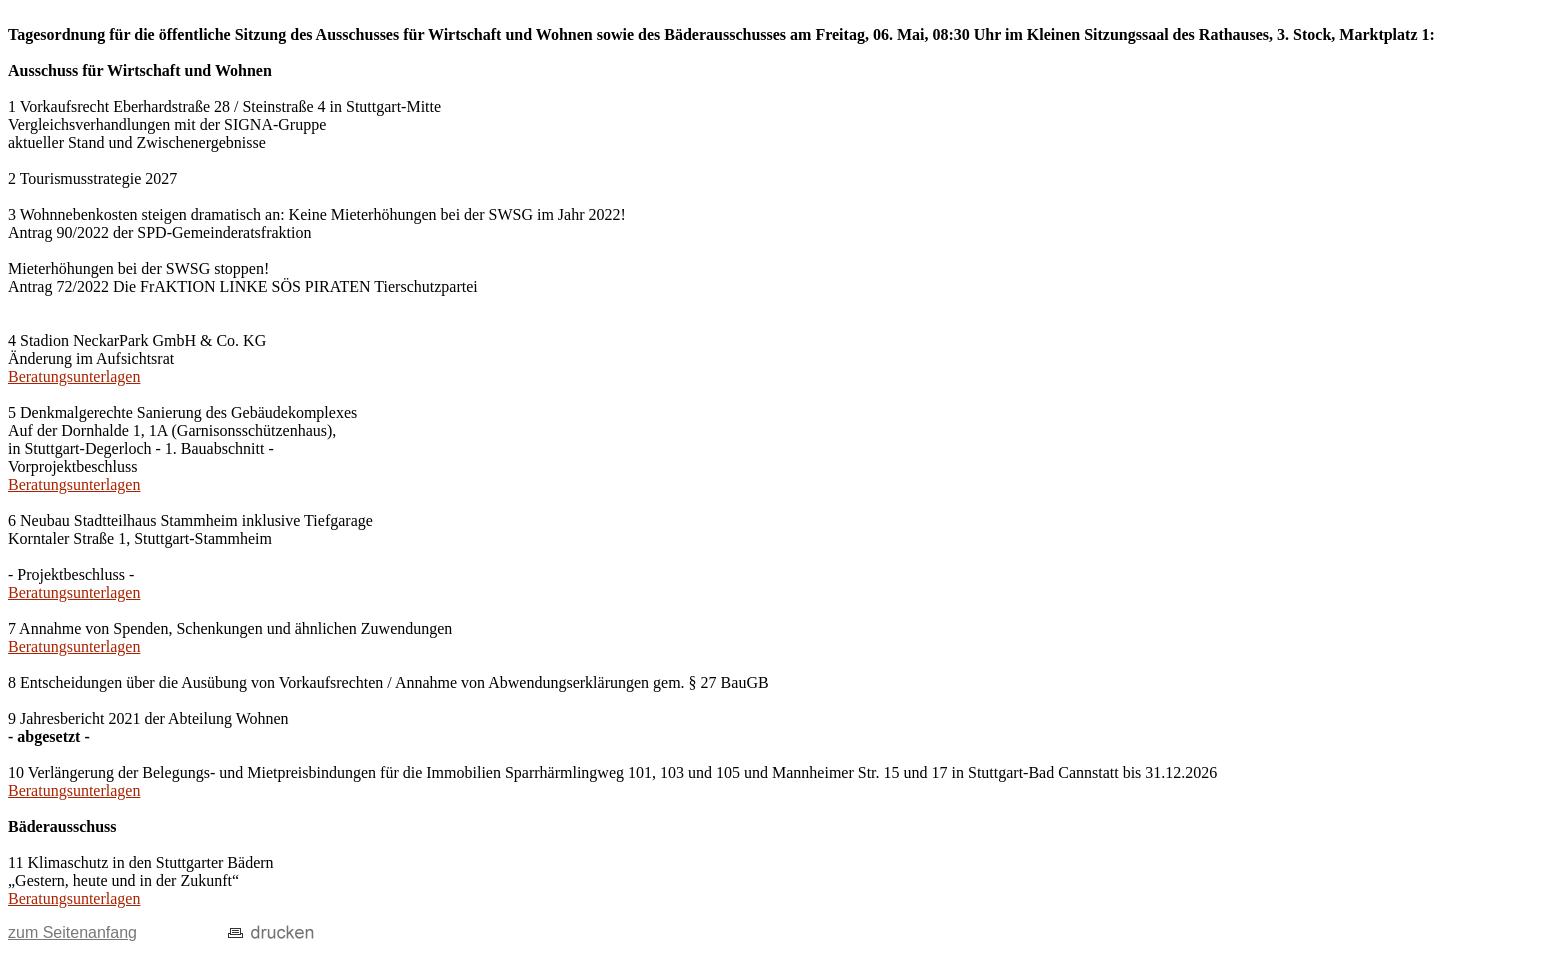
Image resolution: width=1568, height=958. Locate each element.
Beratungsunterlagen (74, 376)
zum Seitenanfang (72, 932)
